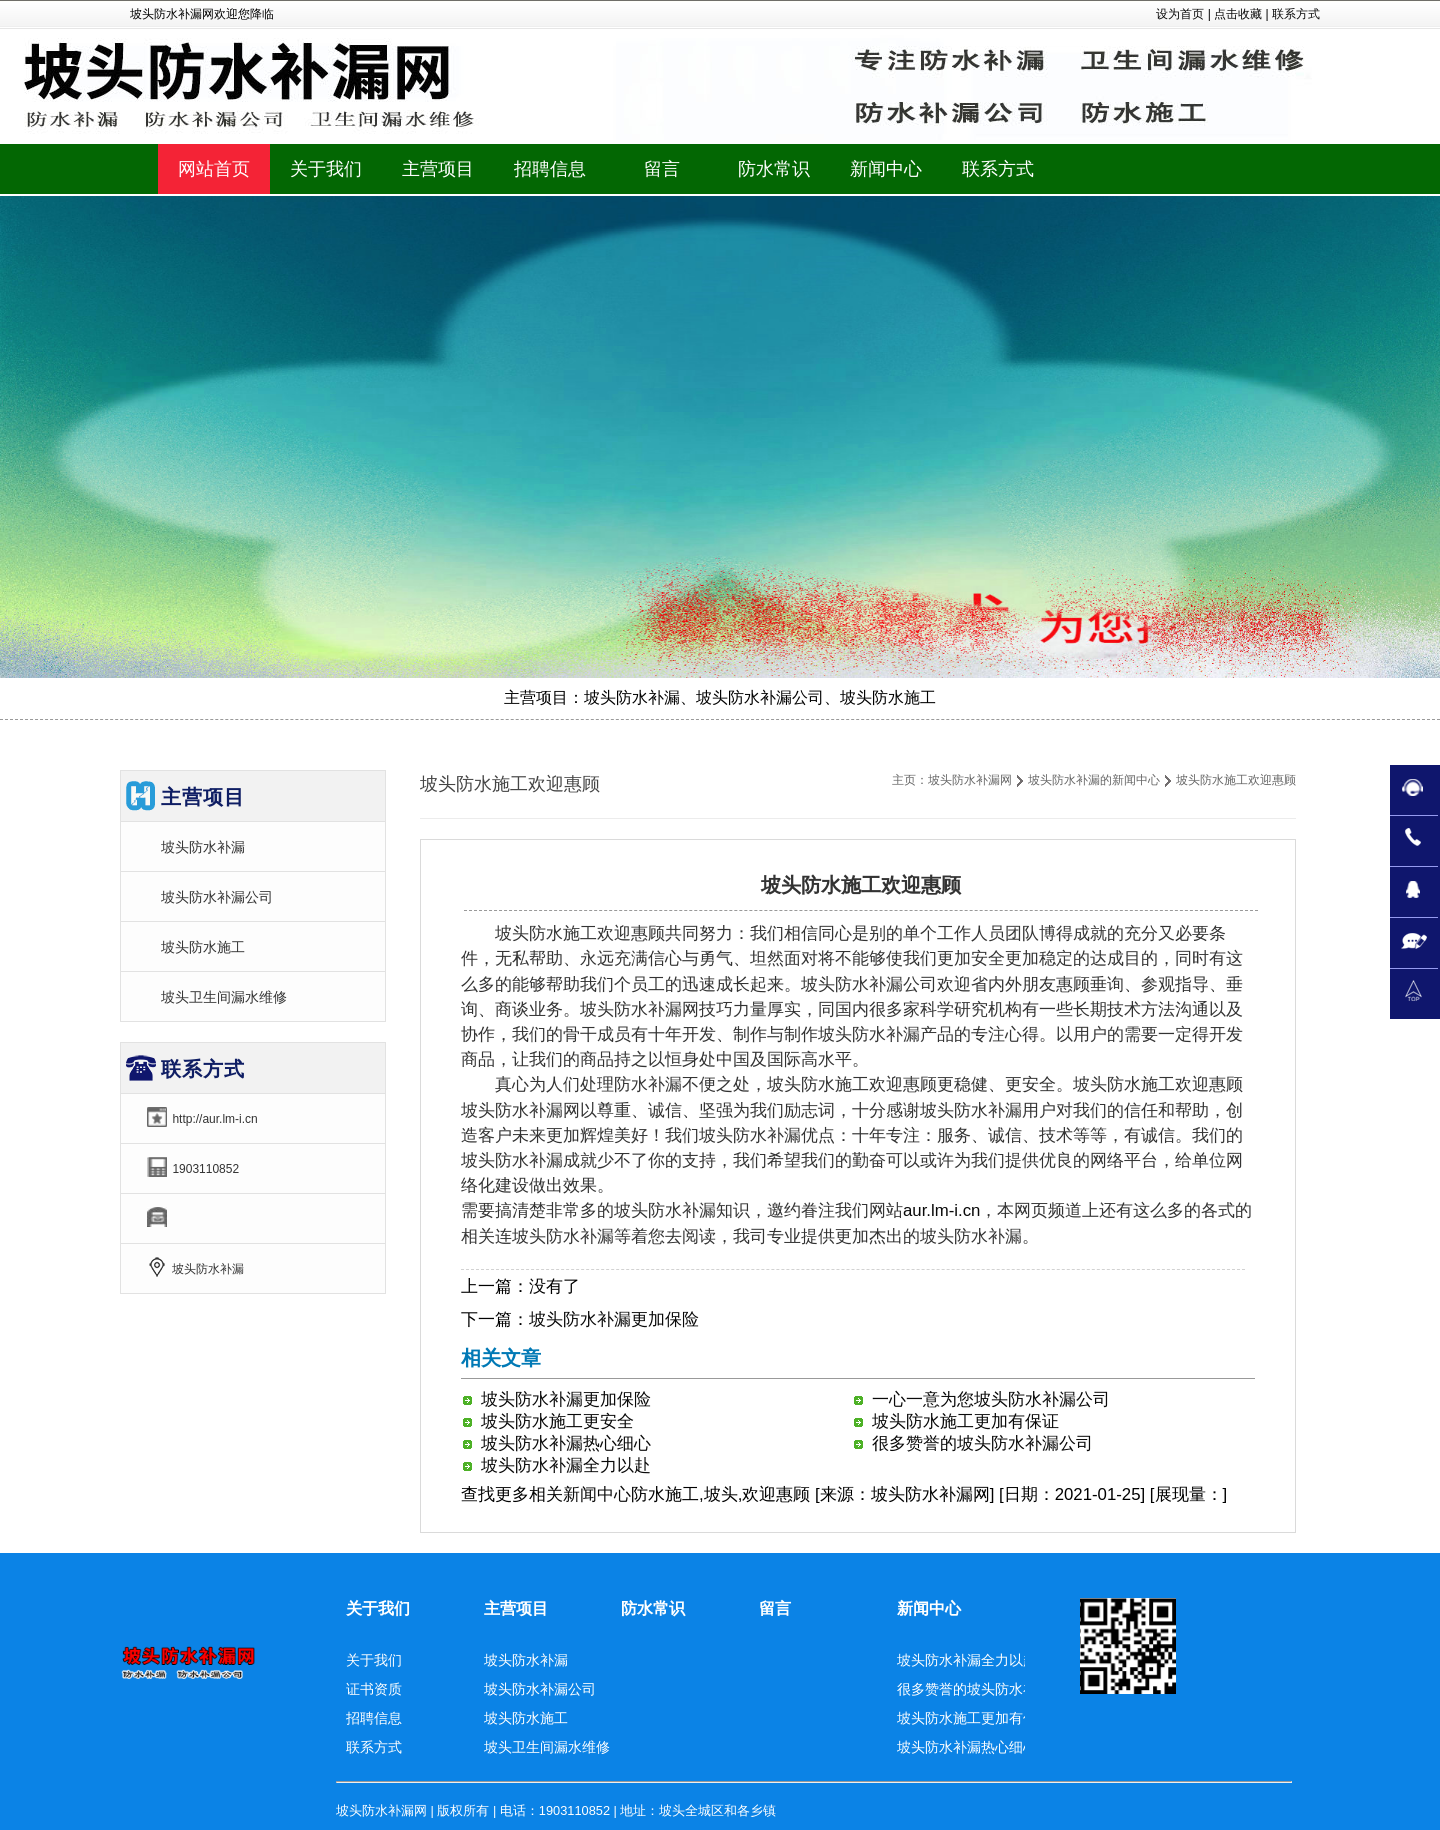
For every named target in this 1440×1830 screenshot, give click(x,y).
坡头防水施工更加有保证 (965, 1421)
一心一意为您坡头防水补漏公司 (991, 1399)
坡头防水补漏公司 (217, 897)
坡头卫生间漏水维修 (224, 997)
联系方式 (1296, 14)
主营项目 (516, 1608)
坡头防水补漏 (203, 847)
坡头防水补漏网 (970, 780)
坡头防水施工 (203, 947)
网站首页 (214, 169)
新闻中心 (597, 1494)
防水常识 (653, 1608)
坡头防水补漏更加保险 (614, 1319)
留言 (775, 1608)
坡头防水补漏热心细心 (566, 1443)
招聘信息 (374, 1718)
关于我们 (378, 1608)
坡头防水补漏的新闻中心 (1094, 780)
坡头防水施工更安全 (557, 1421)
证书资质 (374, 1689)
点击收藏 (1238, 14)
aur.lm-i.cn (941, 1210)
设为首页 (1180, 14)
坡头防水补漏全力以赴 (566, 1465)
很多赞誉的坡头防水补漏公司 (982, 1443)
